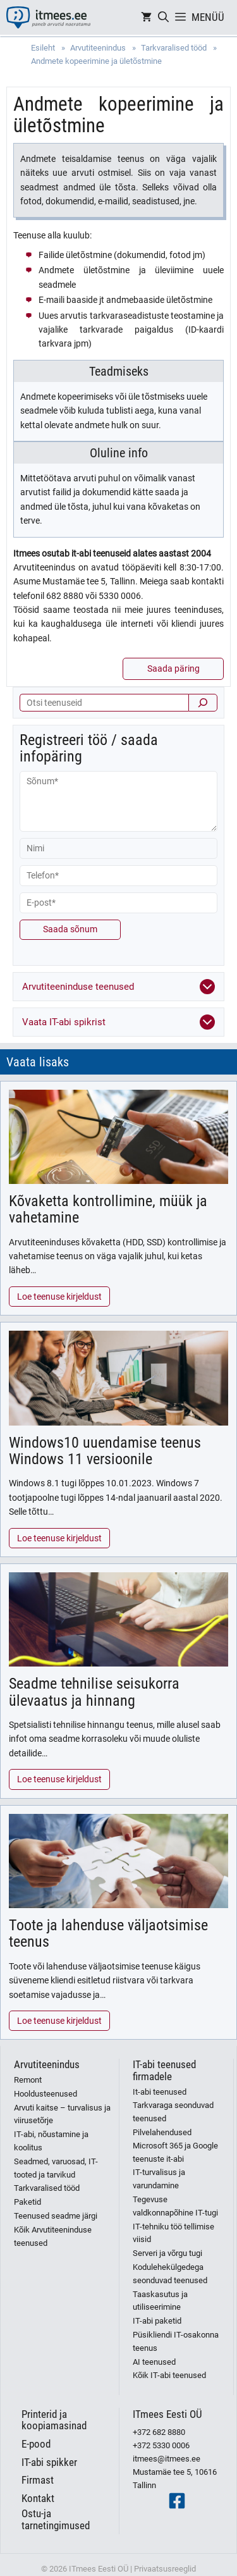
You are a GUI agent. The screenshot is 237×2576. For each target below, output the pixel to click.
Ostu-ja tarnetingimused (55, 2519)
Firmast (37, 2480)
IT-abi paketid (157, 2321)
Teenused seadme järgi (55, 2216)
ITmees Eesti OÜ (167, 2414)
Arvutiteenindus (47, 2064)
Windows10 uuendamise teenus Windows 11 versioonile (105, 1451)
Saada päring (173, 668)
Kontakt (37, 2498)
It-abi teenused (159, 2092)
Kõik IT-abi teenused (169, 2375)
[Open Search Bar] (163, 17)
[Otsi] (202, 703)
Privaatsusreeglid (165, 2568)
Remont (28, 2080)
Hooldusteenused (45, 2093)
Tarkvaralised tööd (47, 2188)
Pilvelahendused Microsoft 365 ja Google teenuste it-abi (175, 2146)
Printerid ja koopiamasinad (54, 2420)
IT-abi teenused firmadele (164, 2070)
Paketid (27, 2202)
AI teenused (154, 2362)
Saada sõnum (70, 929)
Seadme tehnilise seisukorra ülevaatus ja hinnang (94, 1692)
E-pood (36, 2443)
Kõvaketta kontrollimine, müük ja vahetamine (108, 1209)
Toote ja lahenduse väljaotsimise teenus (108, 1933)
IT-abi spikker (49, 2462)
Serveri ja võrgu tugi (167, 2253)
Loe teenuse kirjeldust (59, 1296)
